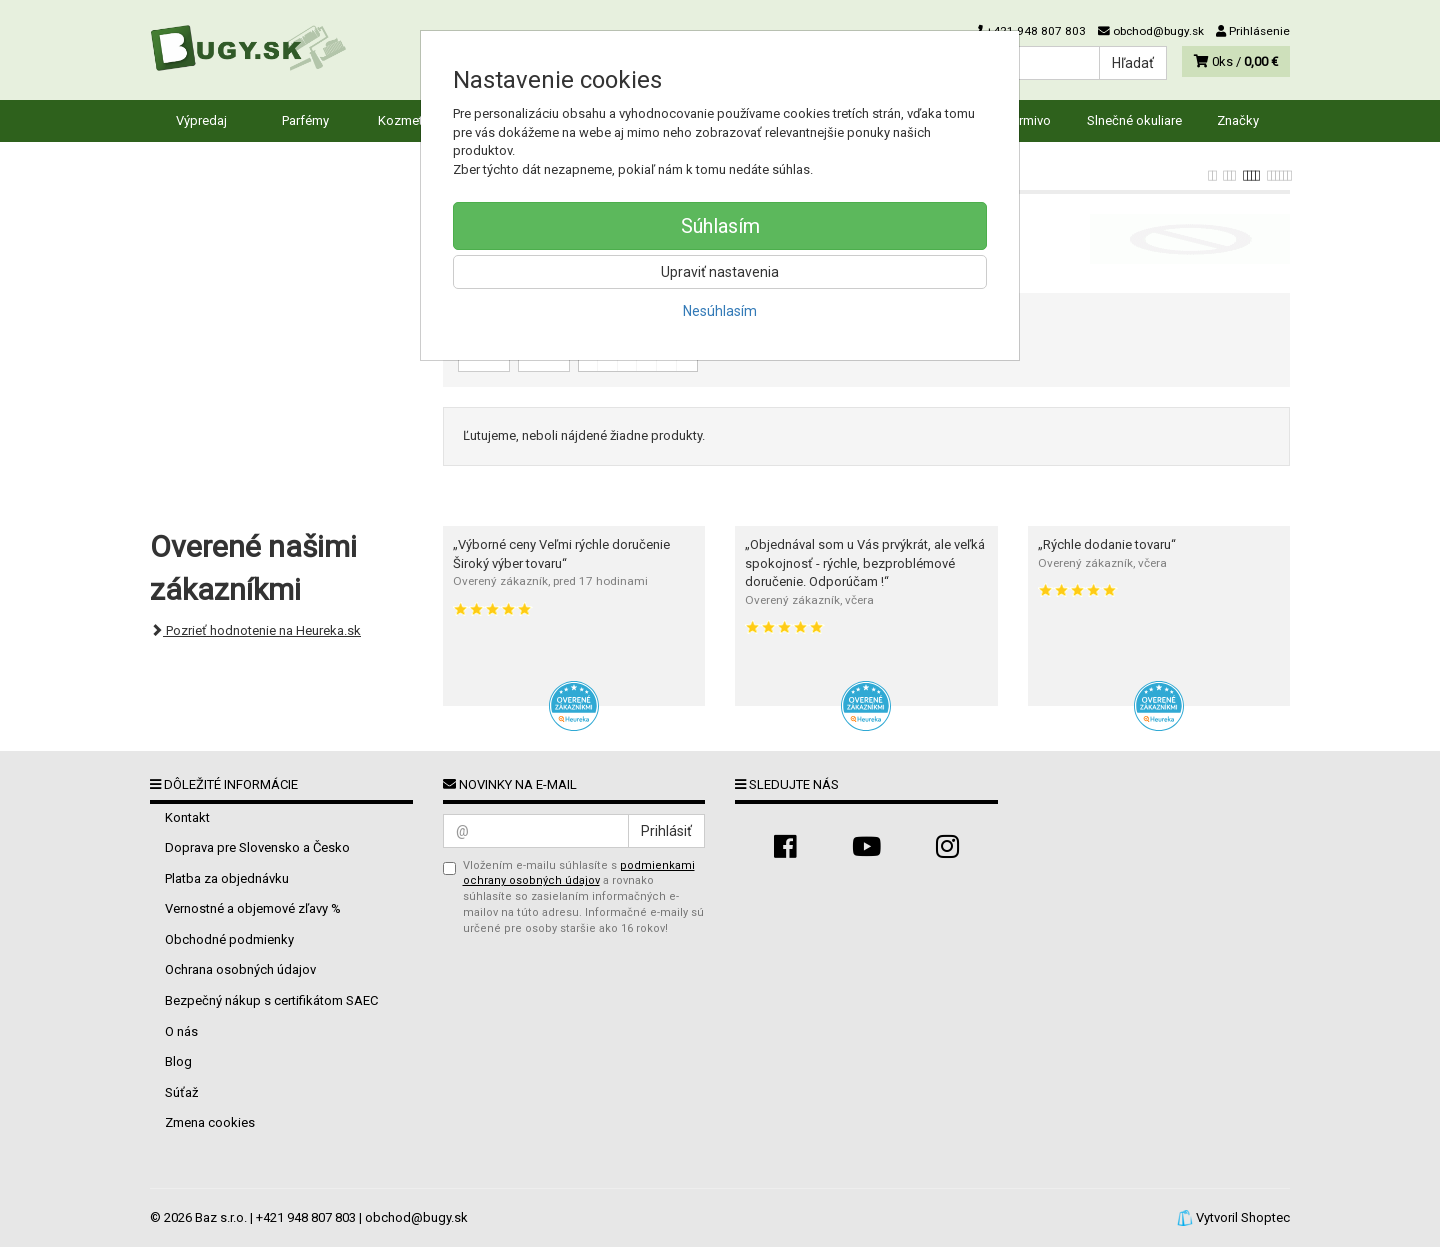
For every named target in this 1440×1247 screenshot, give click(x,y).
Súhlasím (720, 226)
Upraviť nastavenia (720, 272)
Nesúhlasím (720, 311)
